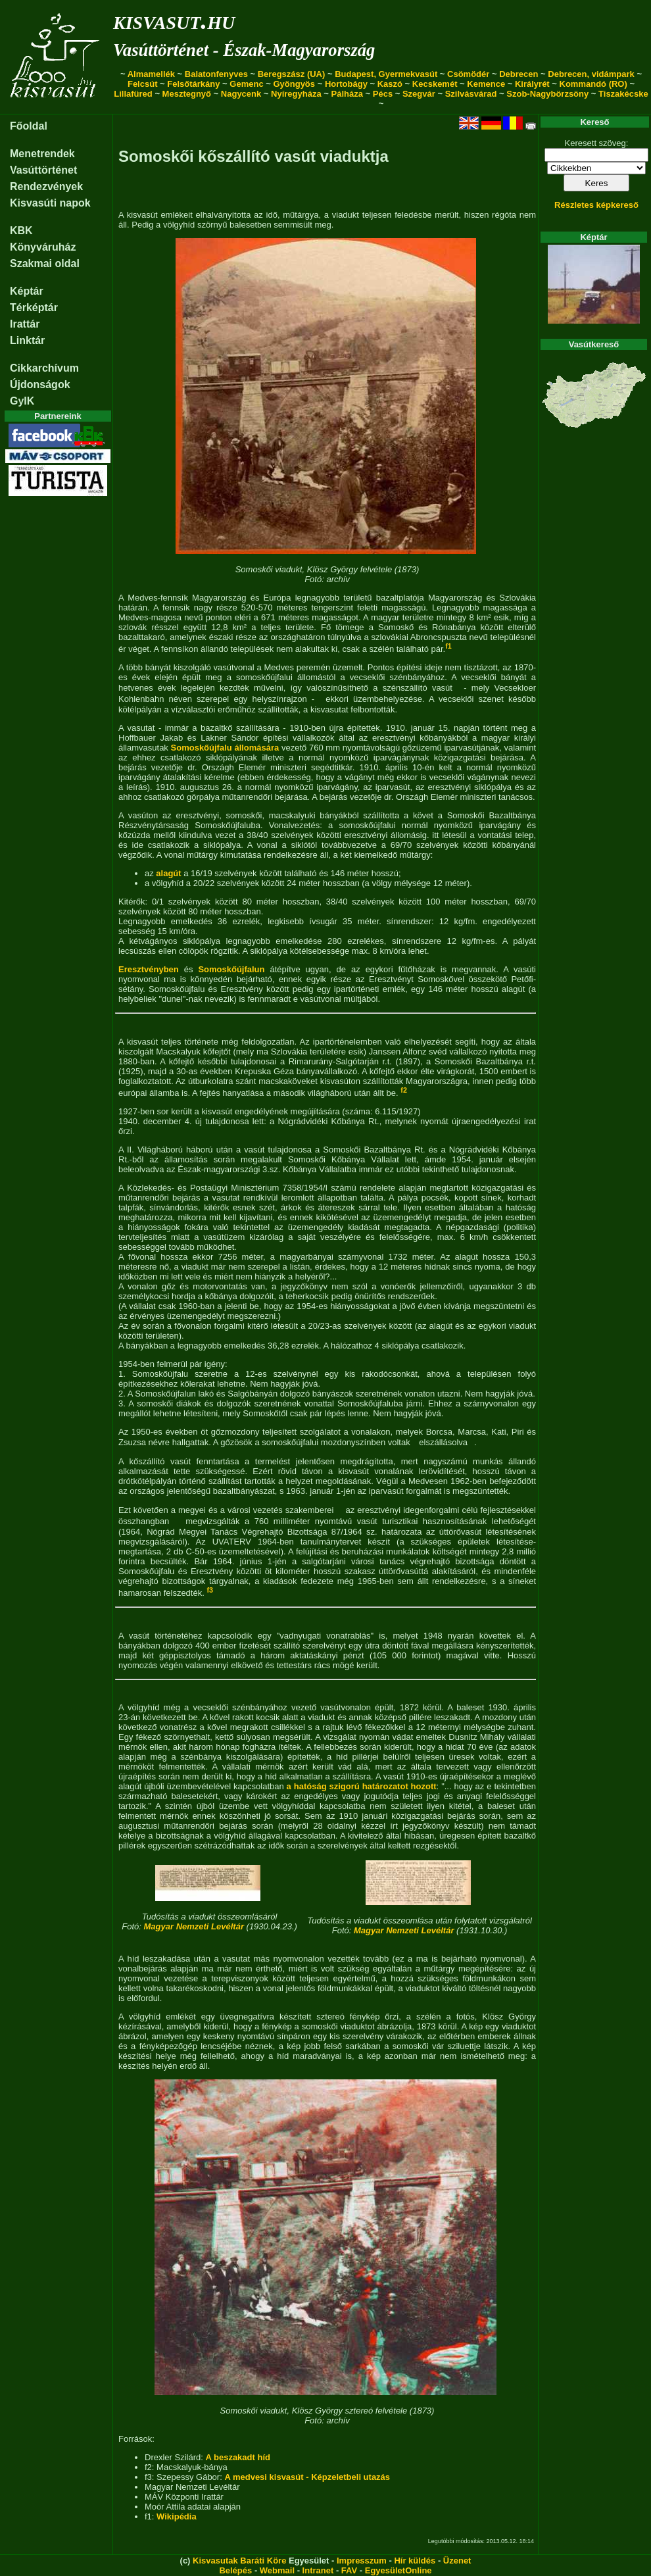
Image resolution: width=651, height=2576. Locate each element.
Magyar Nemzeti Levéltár (194, 1926)
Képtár (26, 291)
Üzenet (457, 2560)
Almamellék (151, 74)
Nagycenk (241, 94)
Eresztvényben (148, 969)
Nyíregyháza (296, 94)
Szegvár (418, 94)
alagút (168, 873)
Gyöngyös (294, 84)
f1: (151, 2516)
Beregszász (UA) (292, 74)
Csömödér (468, 74)
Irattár (24, 324)
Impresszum (362, 2560)
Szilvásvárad (471, 94)
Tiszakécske (623, 94)
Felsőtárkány (193, 84)
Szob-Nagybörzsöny (547, 94)
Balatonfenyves (216, 74)
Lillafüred (133, 94)
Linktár (27, 340)
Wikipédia (177, 2516)
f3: (151, 2477)
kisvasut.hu (174, 20)
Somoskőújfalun (231, 969)
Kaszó (389, 84)
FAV (349, 2570)
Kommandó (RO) (593, 84)
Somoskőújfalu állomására (225, 748)
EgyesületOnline (398, 2570)
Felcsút (143, 84)
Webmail (277, 2570)
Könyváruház (43, 247)
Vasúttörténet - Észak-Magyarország (244, 50)
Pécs (383, 94)
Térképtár (34, 307)
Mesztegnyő (186, 94)
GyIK (22, 401)
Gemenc (246, 84)
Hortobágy (346, 84)
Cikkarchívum (44, 368)
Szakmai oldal (45, 263)
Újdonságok (40, 384)
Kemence (486, 84)
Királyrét (532, 84)
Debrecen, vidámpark (591, 74)
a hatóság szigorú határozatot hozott (362, 1786)
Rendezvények (46, 186)
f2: (151, 2467)
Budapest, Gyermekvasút (386, 74)
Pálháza (347, 94)
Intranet (318, 2570)
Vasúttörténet (43, 170)
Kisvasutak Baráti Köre (239, 2560)
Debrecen (518, 74)
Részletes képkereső (596, 205)
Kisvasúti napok (50, 203)
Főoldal (28, 126)
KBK (21, 230)
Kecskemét (435, 84)
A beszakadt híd (237, 2457)
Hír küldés (414, 2560)
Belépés (235, 2570)
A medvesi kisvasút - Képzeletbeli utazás (307, 2477)
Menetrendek (42, 153)
